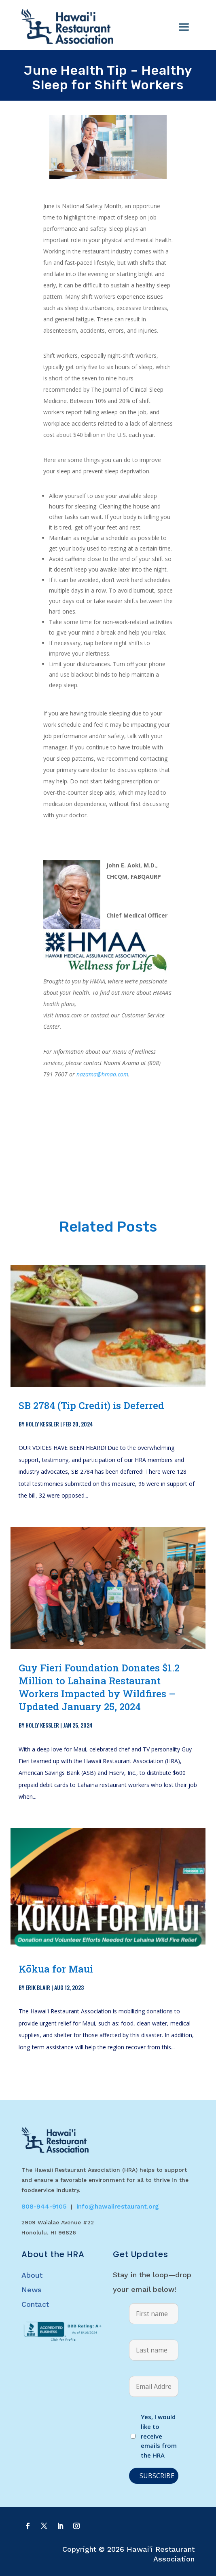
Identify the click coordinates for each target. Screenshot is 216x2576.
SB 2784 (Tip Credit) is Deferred (91, 1405)
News (31, 2289)
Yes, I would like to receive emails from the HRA (159, 2436)
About (31, 2275)
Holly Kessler (42, 1424)
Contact (35, 2304)
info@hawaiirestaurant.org (117, 2206)
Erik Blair (37, 1987)
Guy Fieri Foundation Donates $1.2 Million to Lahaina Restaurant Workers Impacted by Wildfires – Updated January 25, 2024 (99, 1687)
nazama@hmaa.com (102, 1074)
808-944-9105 (44, 2206)
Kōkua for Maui (56, 1968)
